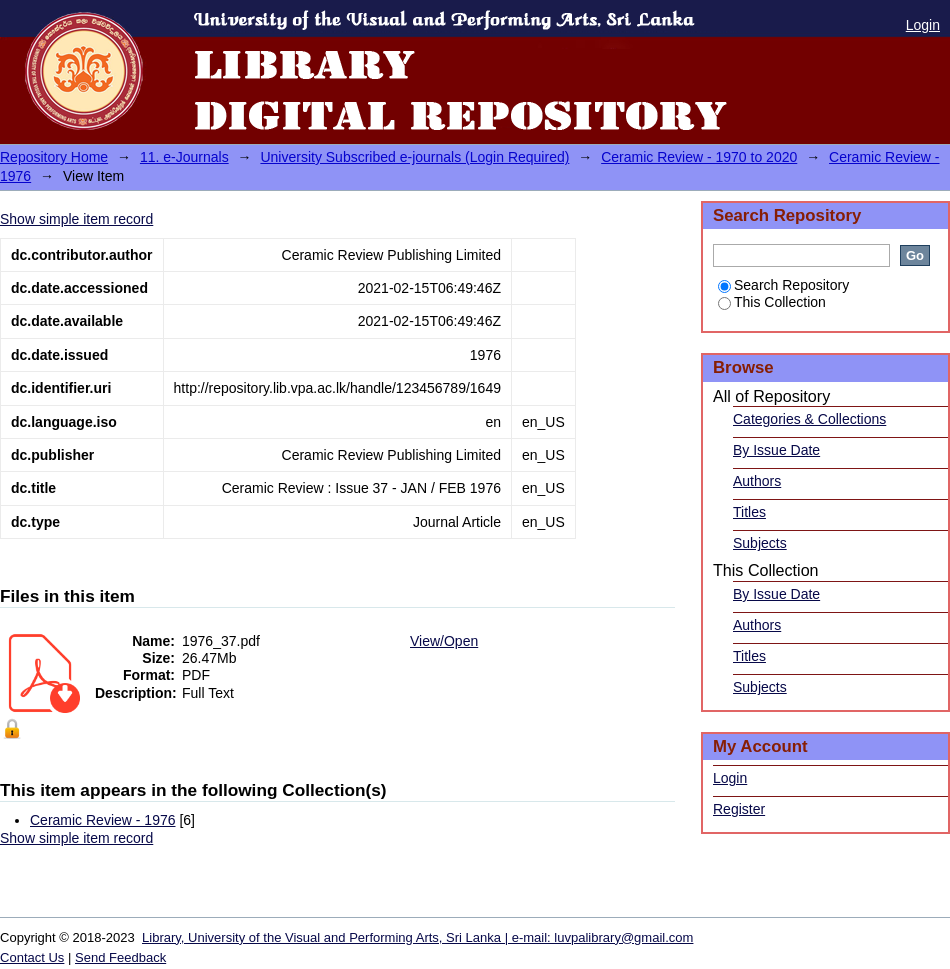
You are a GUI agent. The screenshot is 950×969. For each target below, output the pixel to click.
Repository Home (54, 157)
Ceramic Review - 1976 (103, 820)
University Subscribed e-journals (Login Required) (414, 157)
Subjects (760, 543)
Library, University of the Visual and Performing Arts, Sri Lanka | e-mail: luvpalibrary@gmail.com (417, 937)
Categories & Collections (809, 419)
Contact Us (32, 957)
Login (923, 25)
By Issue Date (776, 450)
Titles (749, 512)
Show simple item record (76, 219)
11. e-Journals (184, 157)
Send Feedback (120, 957)
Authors (757, 481)
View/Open (444, 641)
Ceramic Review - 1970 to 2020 (699, 157)
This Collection (772, 302)
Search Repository (783, 285)
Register (739, 809)
